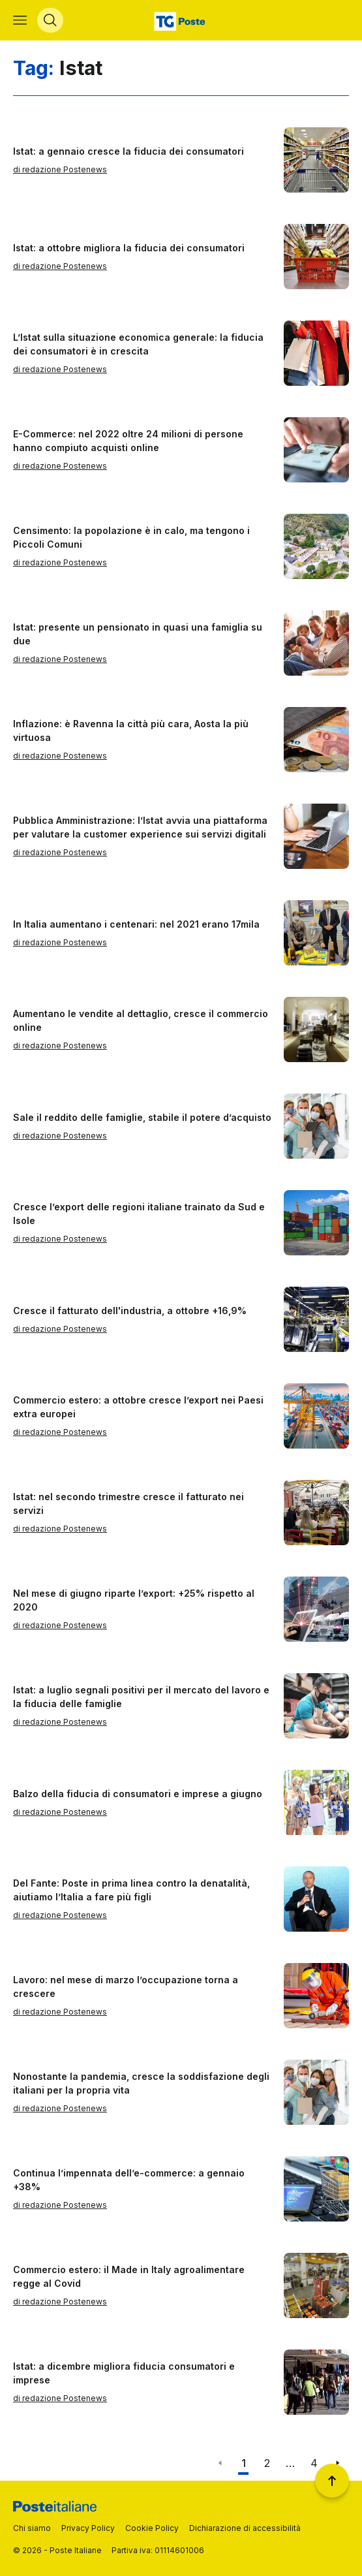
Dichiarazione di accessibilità (245, 2528)
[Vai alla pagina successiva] (337, 2463)
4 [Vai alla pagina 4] (314, 2463)
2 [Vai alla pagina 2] (267, 2463)
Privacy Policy (88, 2528)
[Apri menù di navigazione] (20, 20)
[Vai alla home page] (181, 20)
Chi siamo (32, 2528)
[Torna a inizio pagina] (332, 2481)
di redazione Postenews (60, 169)
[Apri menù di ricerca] (50, 20)
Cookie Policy (152, 2528)
